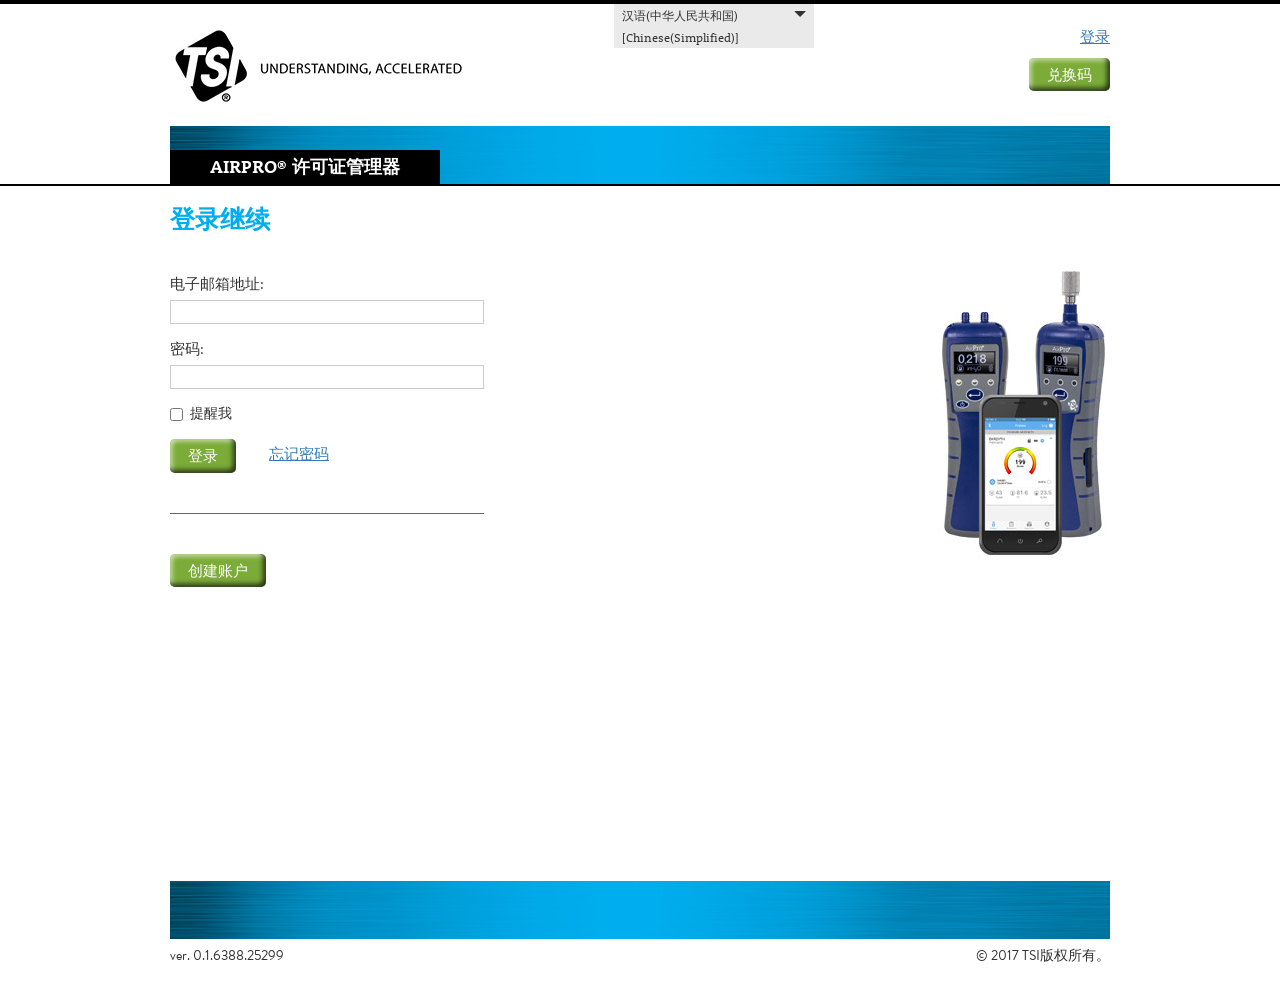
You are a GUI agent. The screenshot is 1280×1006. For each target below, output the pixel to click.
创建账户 (218, 570)
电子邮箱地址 (215, 284)
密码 (185, 349)
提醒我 (211, 414)
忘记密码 (299, 453)
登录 (1095, 36)
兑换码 (1069, 74)
